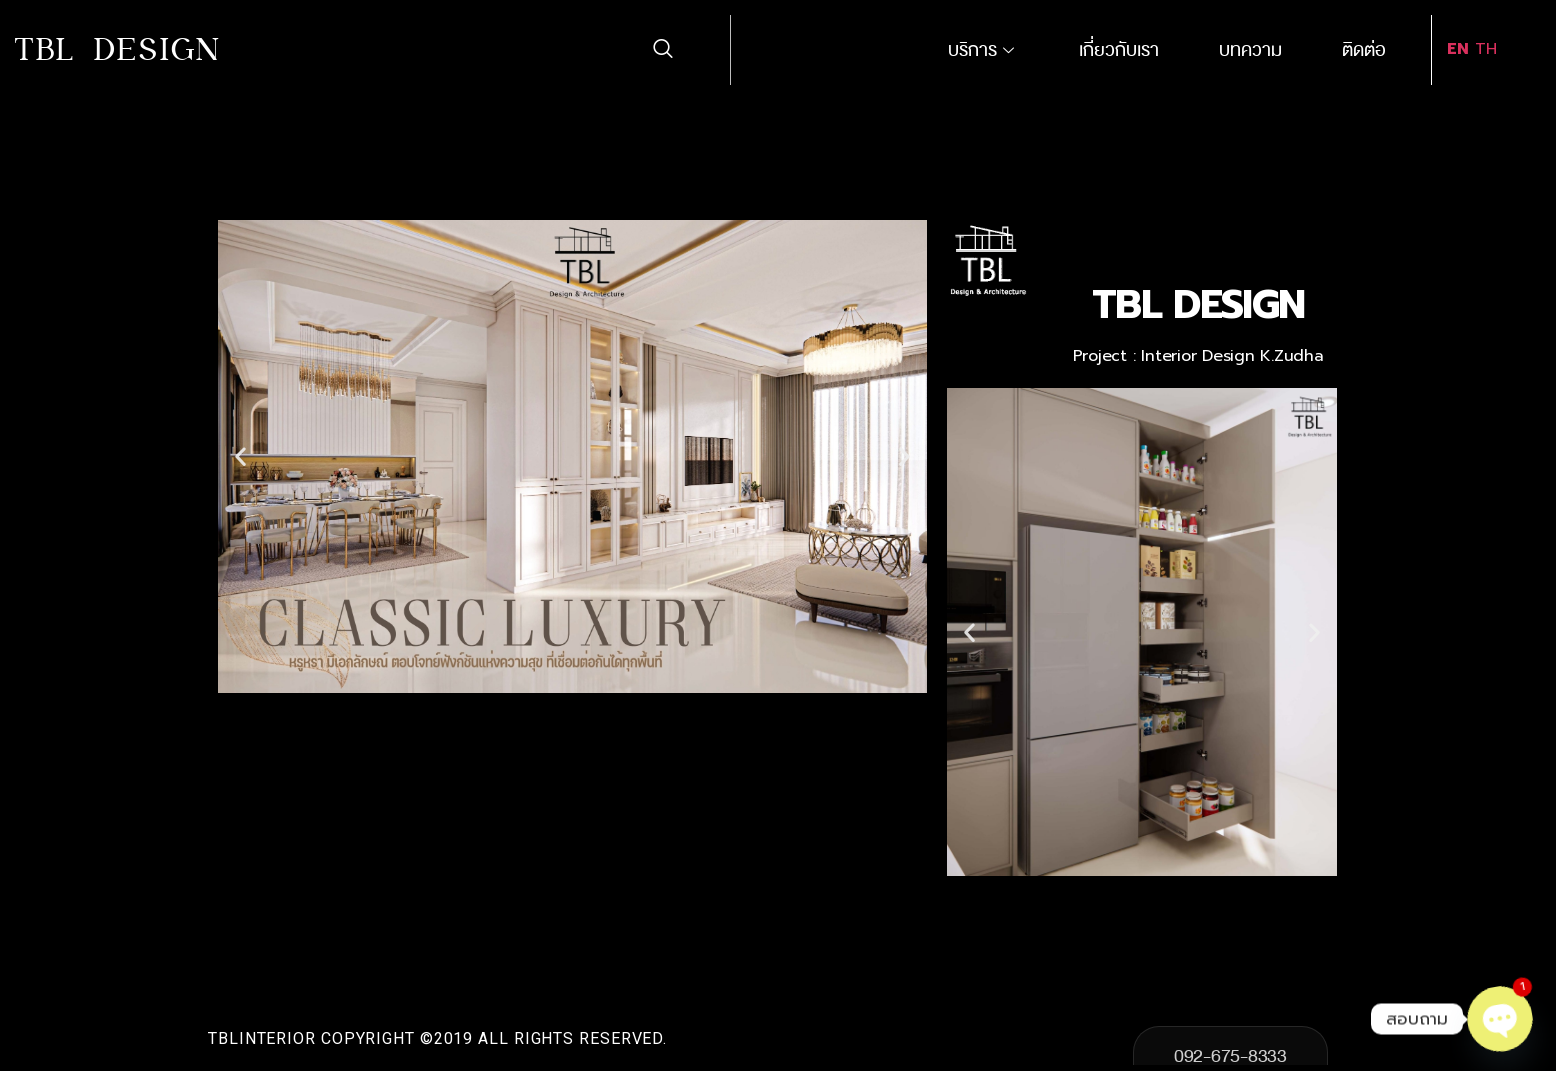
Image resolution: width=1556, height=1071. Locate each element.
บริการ (983, 50)
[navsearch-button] (662, 50)
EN (1458, 49)
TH (1486, 49)
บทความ (1250, 50)
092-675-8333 (1230, 1053)
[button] (240, 456)
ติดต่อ (1364, 50)
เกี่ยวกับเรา (1119, 50)
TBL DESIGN (118, 49)
